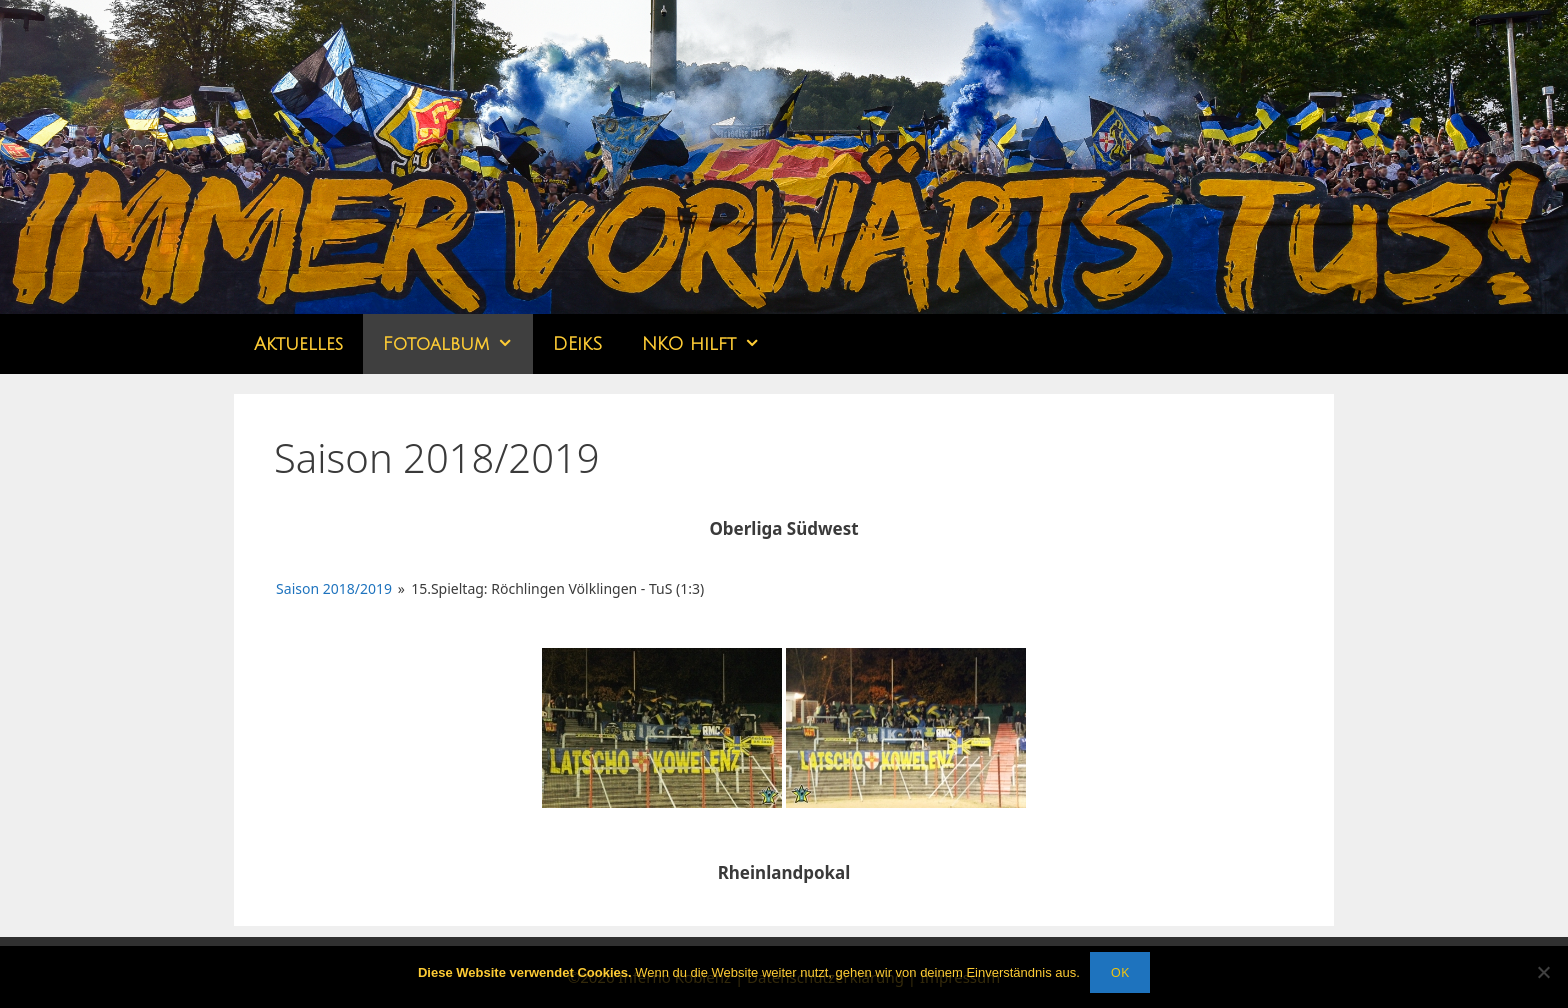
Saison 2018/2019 (334, 588)
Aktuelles (298, 344)
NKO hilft (711, 344)
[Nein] (1543, 972)
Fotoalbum (458, 344)
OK (1120, 972)
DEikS (577, 344)
